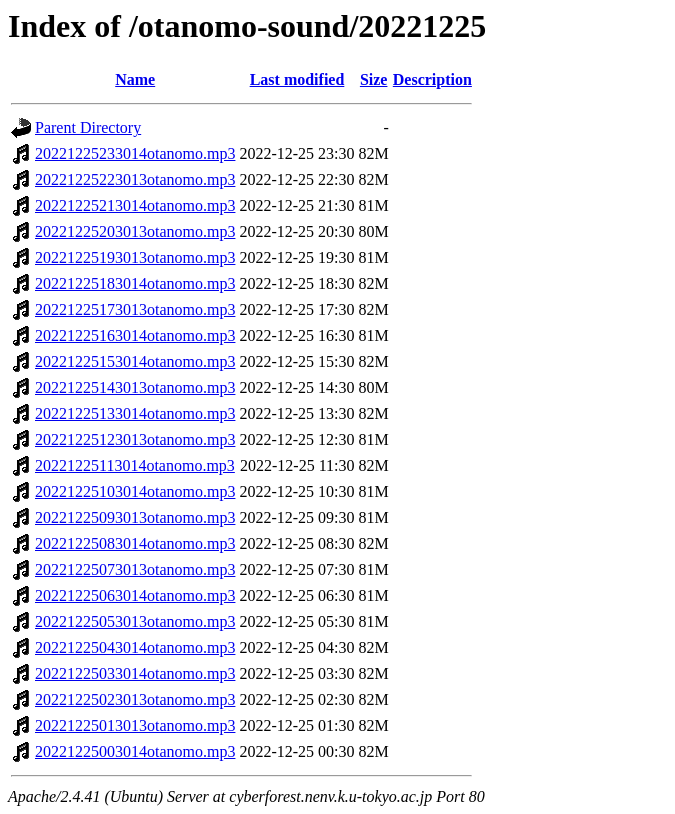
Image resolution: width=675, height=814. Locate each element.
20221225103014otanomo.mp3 (135, 491)
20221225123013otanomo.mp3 (135, 439)
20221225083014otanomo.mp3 (135, 543)
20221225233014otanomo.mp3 (135, 153)
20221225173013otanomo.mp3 (135, 309)
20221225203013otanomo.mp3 (135, 231)
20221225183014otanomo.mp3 (135, 283)
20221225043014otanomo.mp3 (135, 647)
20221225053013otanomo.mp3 (135, 621)
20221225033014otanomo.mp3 (135, 673)
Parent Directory (88, 127)
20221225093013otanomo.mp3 (135, 517)
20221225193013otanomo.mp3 (135, 257)
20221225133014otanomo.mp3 (135, 413)
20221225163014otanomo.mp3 (135, 335)
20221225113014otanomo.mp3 (135, 465)
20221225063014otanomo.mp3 (135, 595)
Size (374, 79)
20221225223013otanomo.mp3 (135, 179)
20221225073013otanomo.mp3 (135, 569)
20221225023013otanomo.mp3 (135, 699)
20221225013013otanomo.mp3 (135, 725)
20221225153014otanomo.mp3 (135, 361)
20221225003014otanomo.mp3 (135, 751)
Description (432, 79)
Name (135, 79)
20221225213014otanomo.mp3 (135, 205)
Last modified (297, 79)
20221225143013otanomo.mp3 (135, 387)
